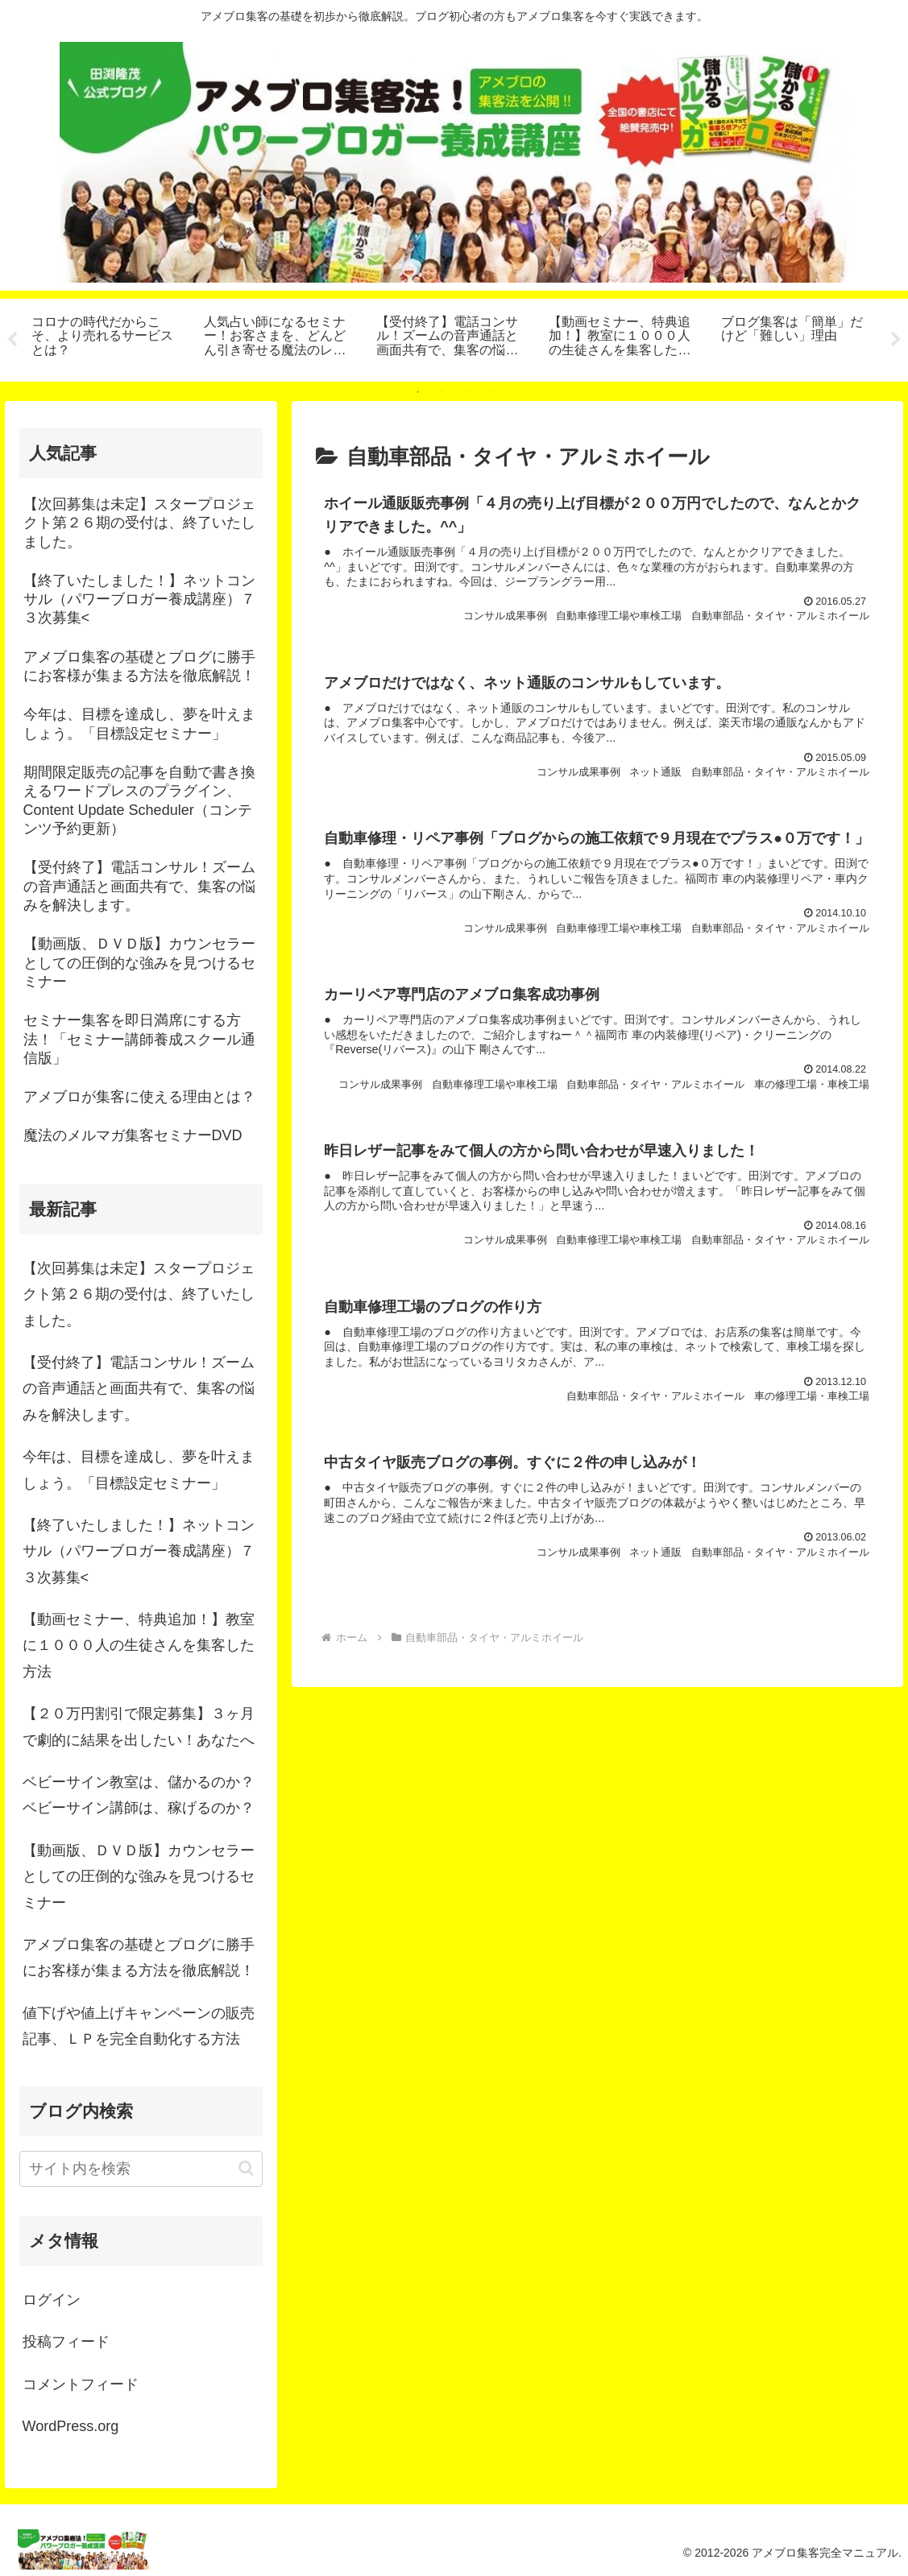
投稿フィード (66, 2342)
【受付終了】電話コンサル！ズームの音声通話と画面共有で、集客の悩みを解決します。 (139, 1388)
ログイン (52, 2300)
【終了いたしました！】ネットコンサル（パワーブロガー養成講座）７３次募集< (139, 1551)
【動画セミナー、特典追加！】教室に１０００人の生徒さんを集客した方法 (139, 1645)
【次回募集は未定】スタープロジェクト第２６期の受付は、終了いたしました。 (139, 1294)
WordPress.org (71, 2426)
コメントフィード (81, 2384)
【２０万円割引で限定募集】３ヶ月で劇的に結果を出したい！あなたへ (139, 1726)
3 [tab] (466, 392)
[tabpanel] (108, 337)
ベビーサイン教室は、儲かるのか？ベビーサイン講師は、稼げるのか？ (139, 1795)
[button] (246, 2168)
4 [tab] (491, 392)
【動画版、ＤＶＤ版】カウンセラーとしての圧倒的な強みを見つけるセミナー (139, 1876)
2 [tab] (442, 392)
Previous (12, 340)
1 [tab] (418, 392)
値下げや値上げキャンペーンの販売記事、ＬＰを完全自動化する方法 (139, 2026)
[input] (141, 2169)
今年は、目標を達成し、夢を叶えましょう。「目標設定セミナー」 (139, 1470)
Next (896, 340)
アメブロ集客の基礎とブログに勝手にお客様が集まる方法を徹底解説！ (139, 1958)
